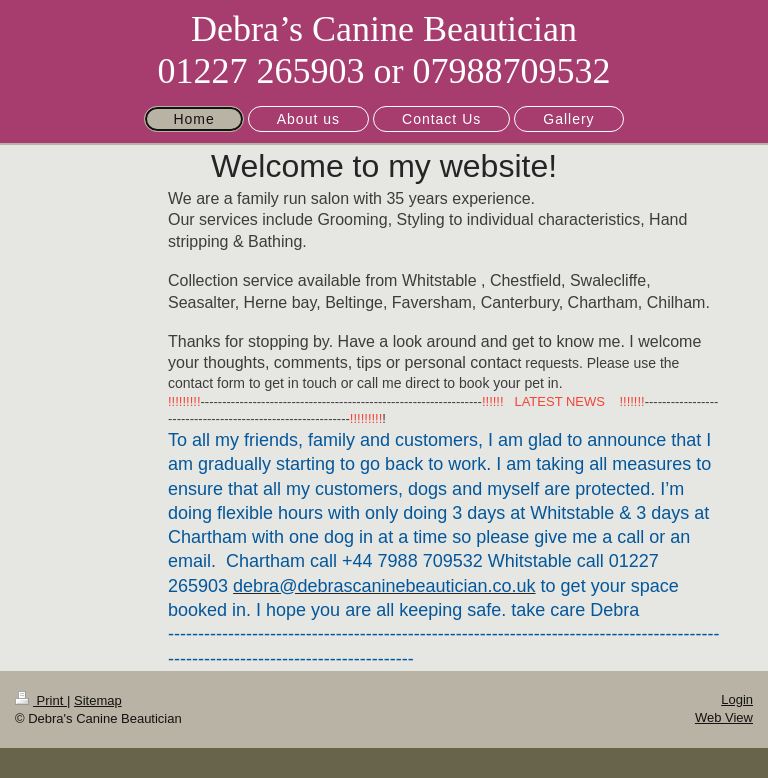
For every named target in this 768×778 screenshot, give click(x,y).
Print (41, 700)
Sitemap (98, 700)
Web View (724, 717)
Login (737, 699)
